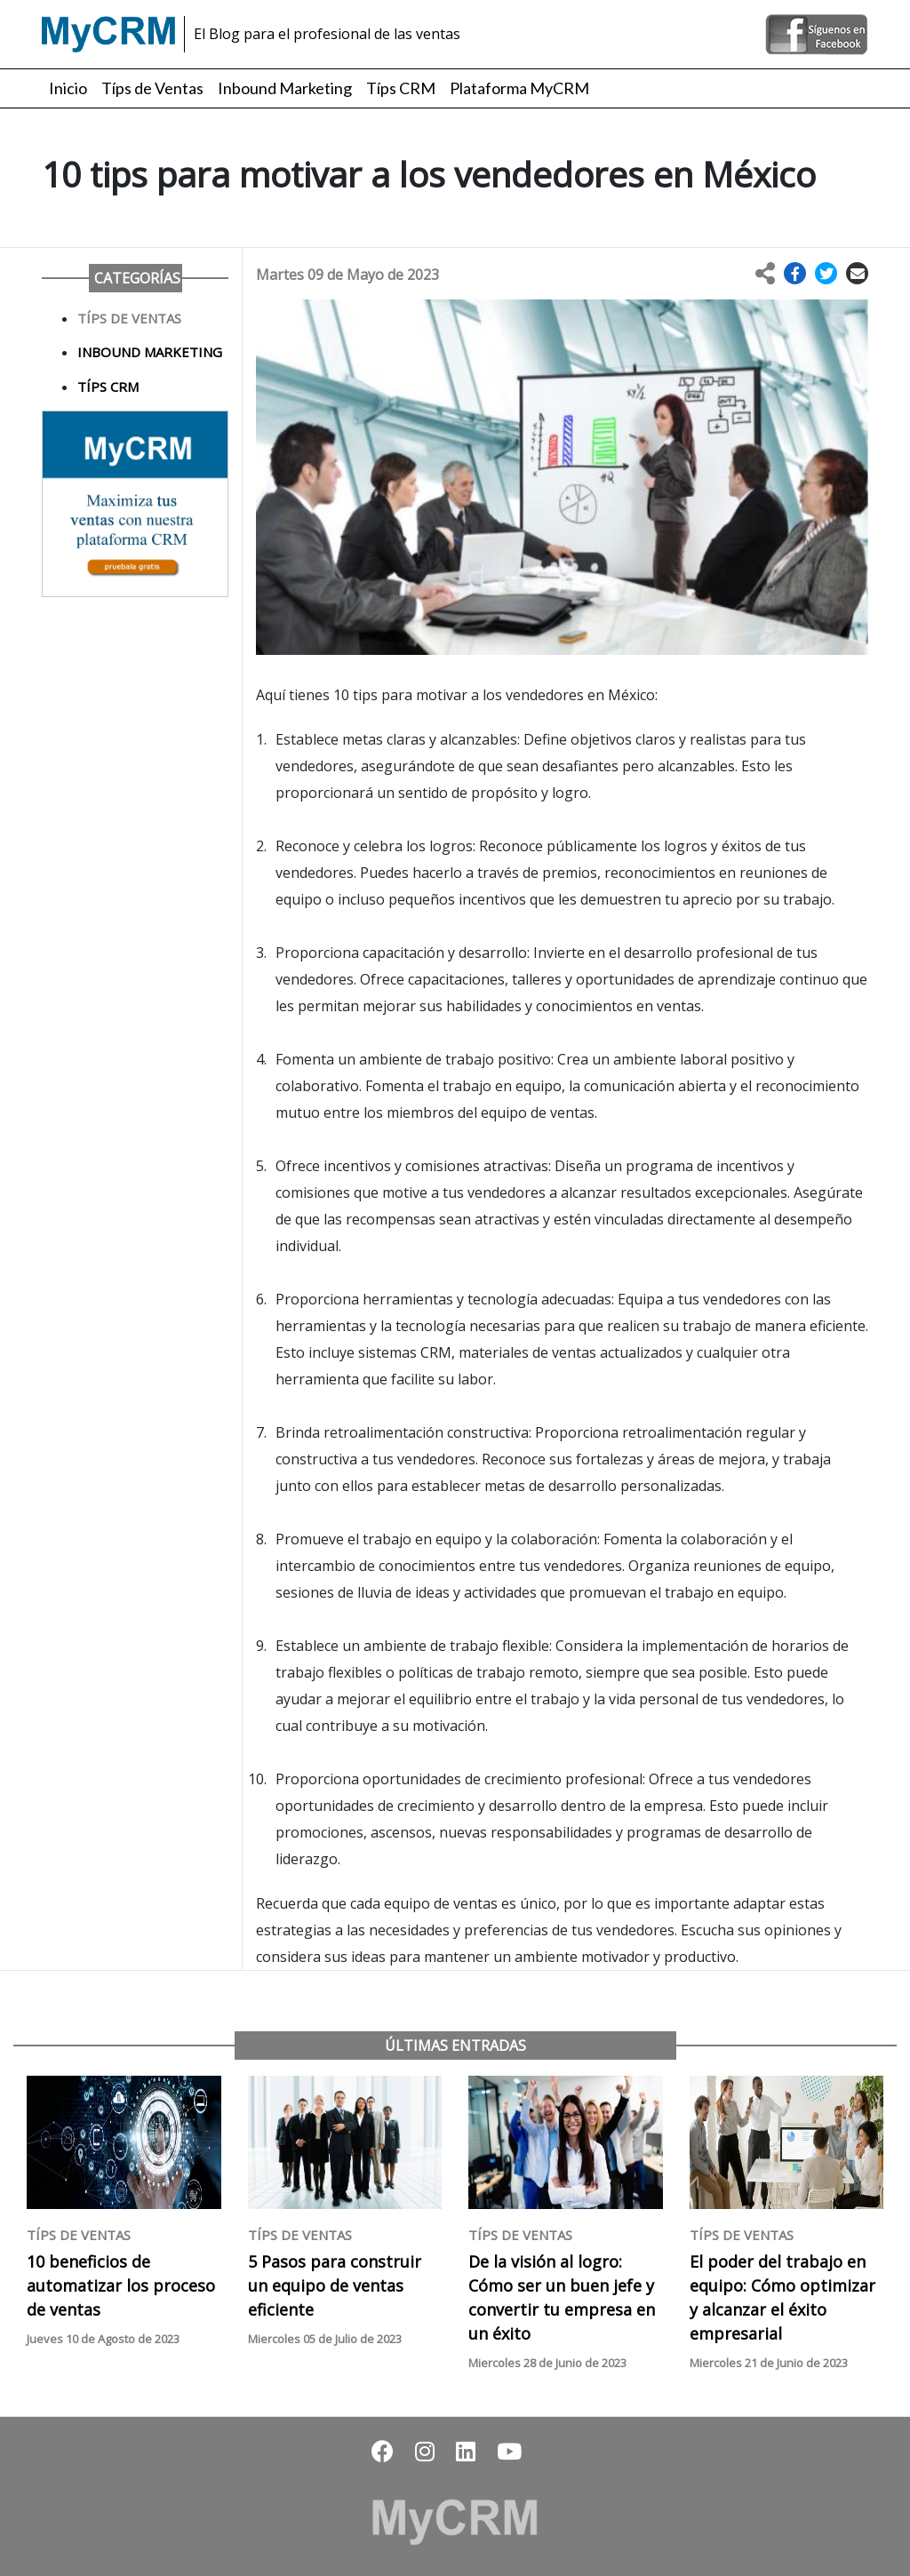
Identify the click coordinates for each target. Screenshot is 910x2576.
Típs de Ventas (152, 88)
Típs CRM (400, 88)
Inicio (68, 88)
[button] (795, 273)
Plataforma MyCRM (519, 88)
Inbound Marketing (285, 88)
